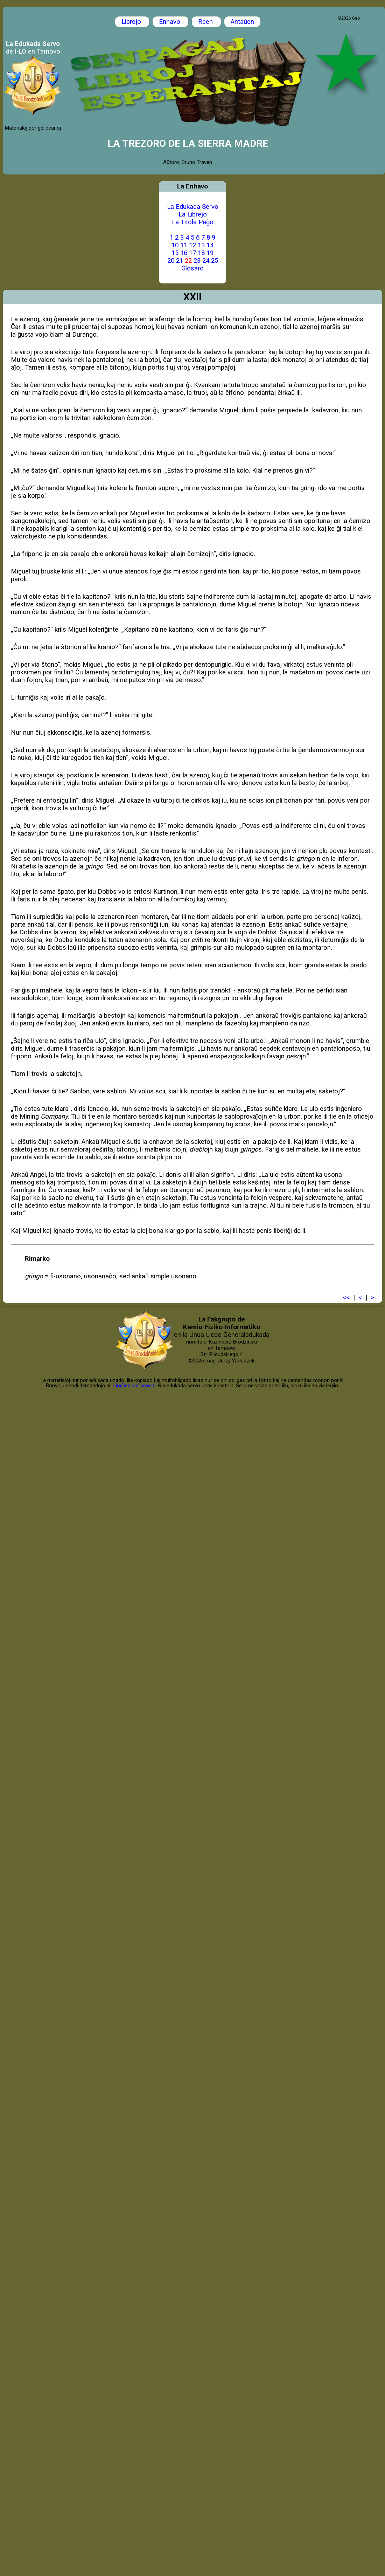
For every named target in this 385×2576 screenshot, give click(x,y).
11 (183, 245)
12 (192, 245)
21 (179, 261)
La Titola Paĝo (193, 222)
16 (183, 253)
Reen (206, 22)
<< (346, 1297)
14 (210, 245)
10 (175, 245)
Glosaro (192, 268)
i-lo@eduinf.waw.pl (134, 1385)
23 (197, 261)
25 (214, 261)
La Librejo (192, 214)
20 (170, 261)
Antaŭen (242, 22)
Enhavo (170, 22)
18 (201, 253)
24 (205, 261)
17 (192, 253)
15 (175, 253)
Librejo (132, 22)
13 (201, 245)
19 (210, 253)
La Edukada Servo (192, 207)
